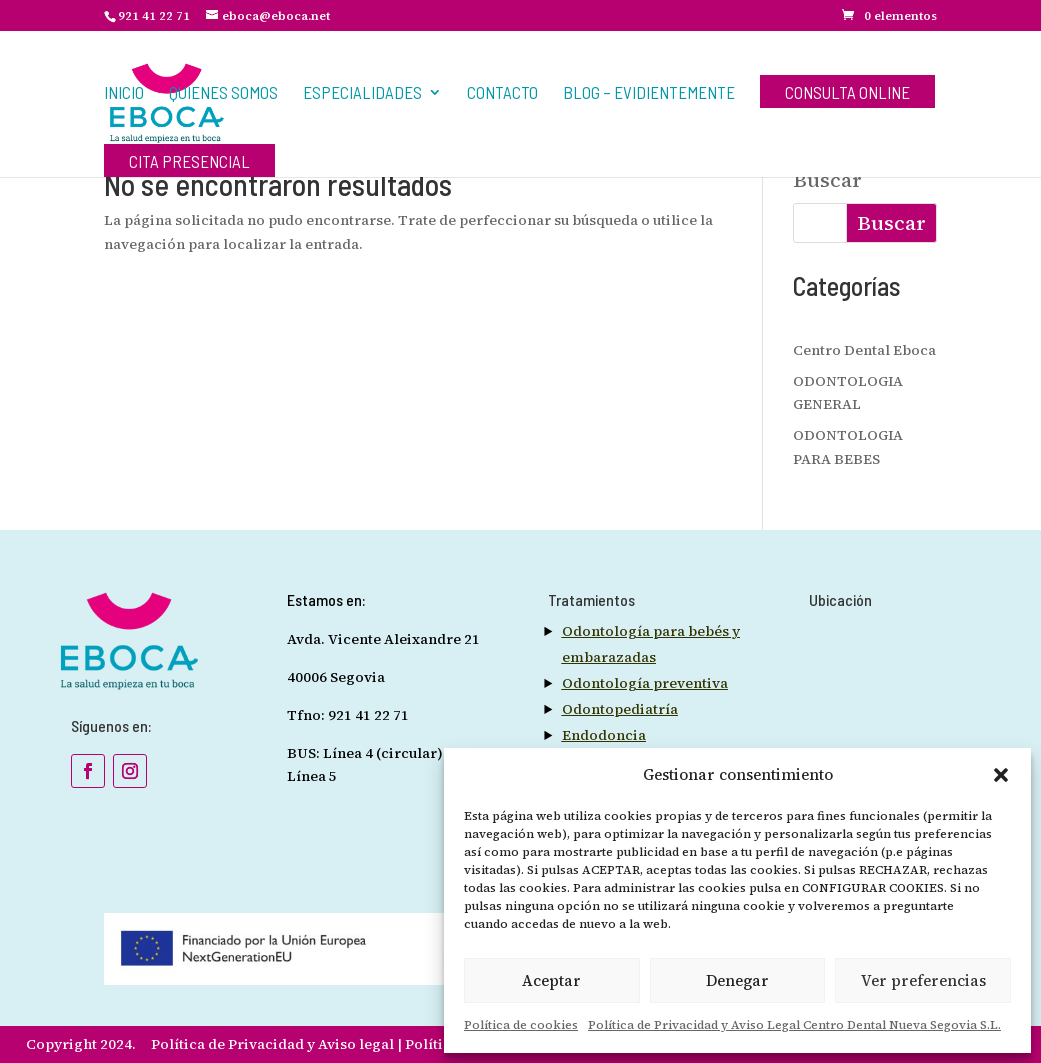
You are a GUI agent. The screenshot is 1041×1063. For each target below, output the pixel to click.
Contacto (502, 93)
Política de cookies (521, 1025)
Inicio (124, 93)
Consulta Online (847, 93)
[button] (1001, 775)
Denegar (737, 980)
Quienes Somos (223, 93)
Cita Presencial (189, 162)
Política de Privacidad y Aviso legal (274, 1044)
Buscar (827, 181)
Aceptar (551, 980)
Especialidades (362, 93)
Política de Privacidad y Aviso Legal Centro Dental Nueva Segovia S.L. (794, 1025)
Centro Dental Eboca (864, 350)
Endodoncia (604, 735)
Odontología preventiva (645, 683)
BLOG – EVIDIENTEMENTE (649, 93)
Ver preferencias (923, 980)
